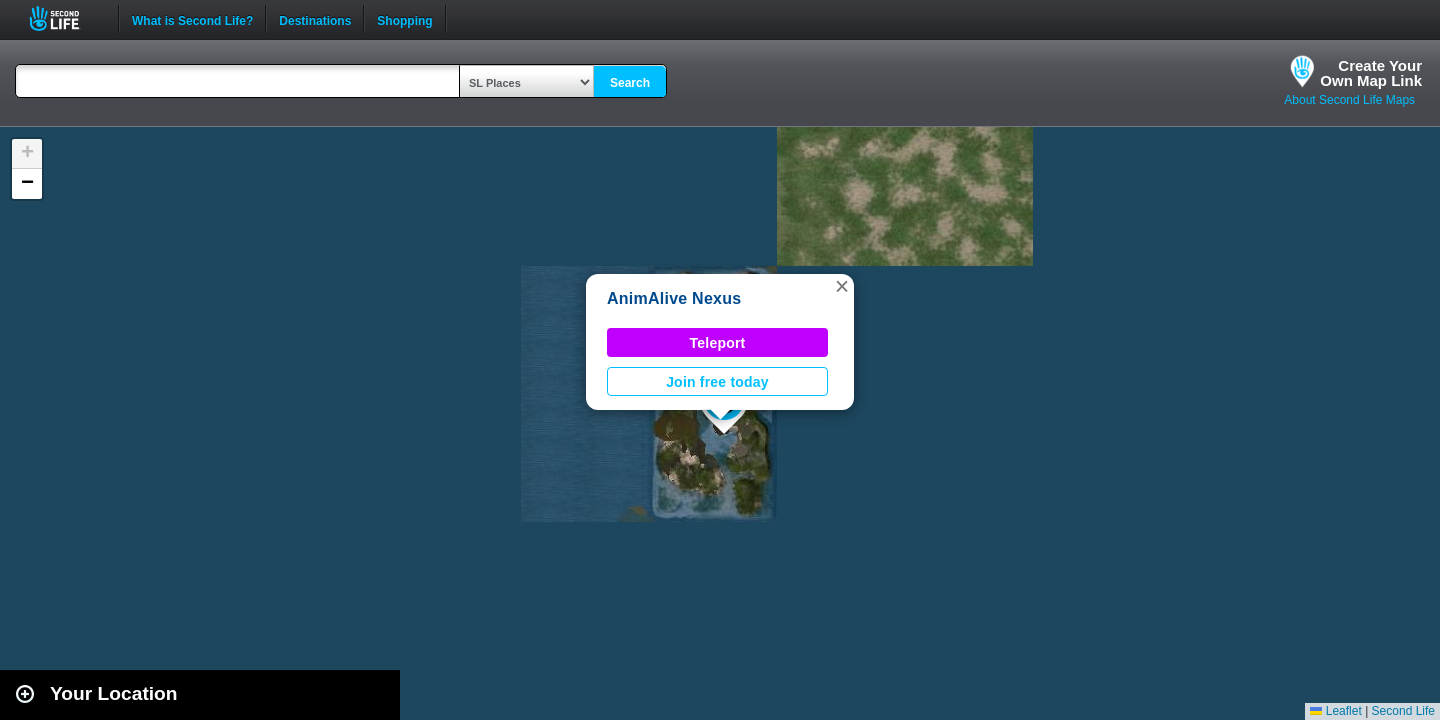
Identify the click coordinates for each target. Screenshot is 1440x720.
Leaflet (1335, 711)
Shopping (404, 19)
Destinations (315, 19)
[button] (842, 286)
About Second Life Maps (1349, 100)
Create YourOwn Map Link (1371, 73)
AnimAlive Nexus (674, 298)
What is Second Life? (192, 19)
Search (630, 83)
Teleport (718, 343)
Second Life (65, 18)
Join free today (717, 382)
